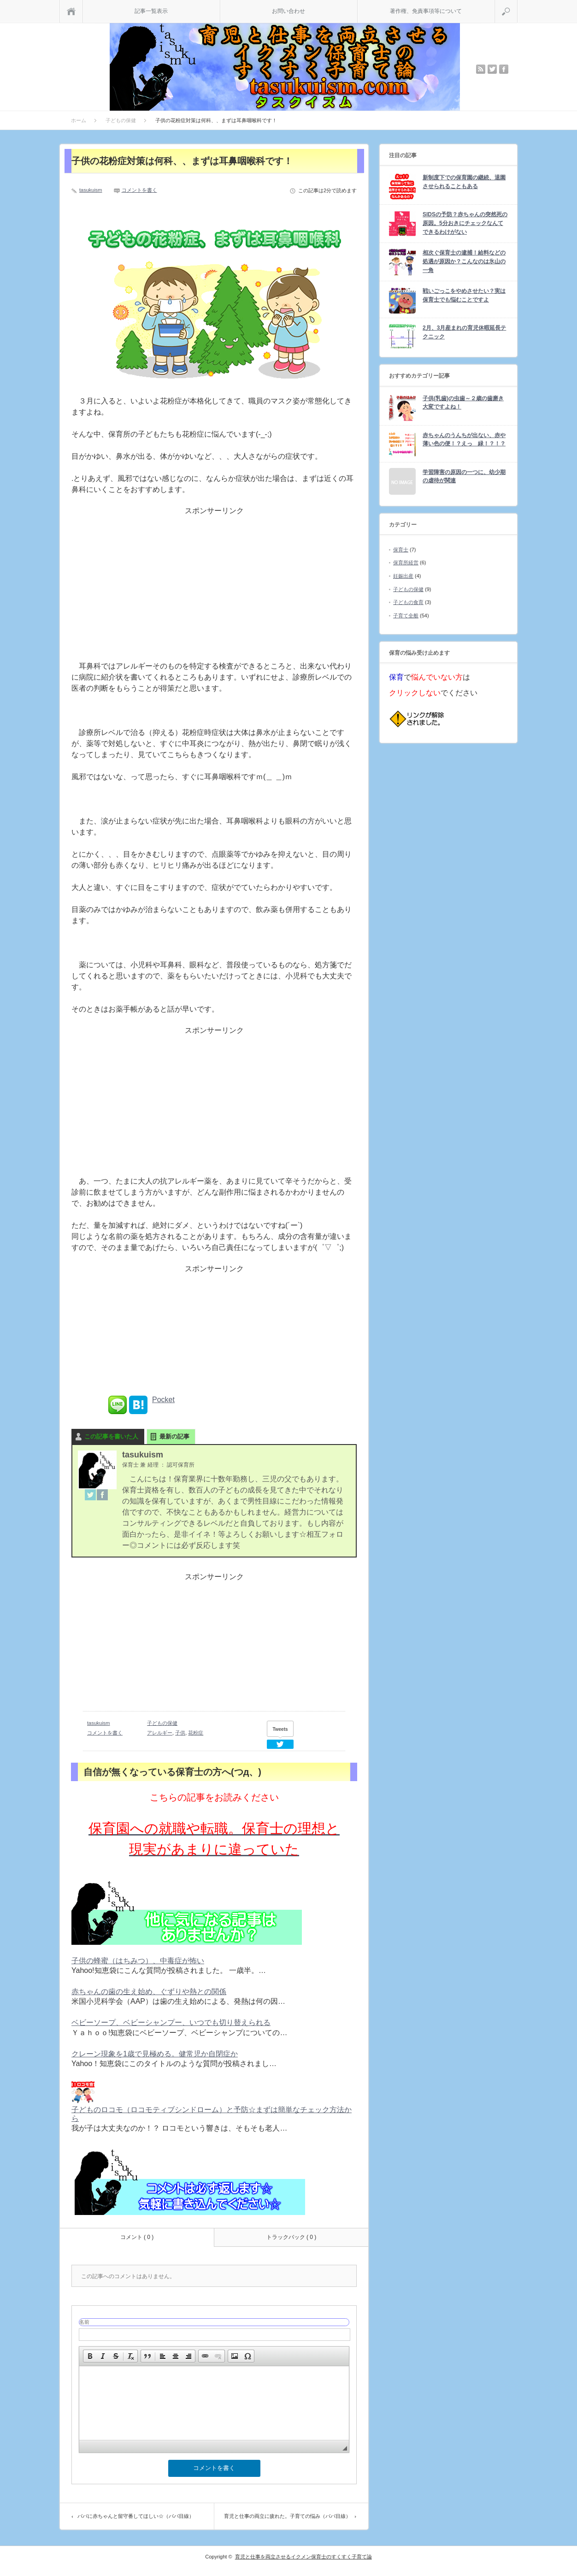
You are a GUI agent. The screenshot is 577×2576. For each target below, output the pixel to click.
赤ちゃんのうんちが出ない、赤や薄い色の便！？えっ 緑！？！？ (464, 439)
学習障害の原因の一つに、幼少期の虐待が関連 (464, 476)
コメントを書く (139, 190)
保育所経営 (405, 562)
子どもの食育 (408, 602)
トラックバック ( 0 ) (291, 2237)
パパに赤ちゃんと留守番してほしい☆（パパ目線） (135, 2516)
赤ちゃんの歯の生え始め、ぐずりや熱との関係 (148, 1992)
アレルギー (159, 1732)
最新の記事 (174, 1436)
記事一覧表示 (151, 11)
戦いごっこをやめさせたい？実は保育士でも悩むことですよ (464, 295)
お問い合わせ (288, 11)
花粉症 (195, 1732)
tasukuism (90, 190)
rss (480, 69)
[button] (89, 2356)
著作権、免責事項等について (426, 11)
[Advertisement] (214, 591)
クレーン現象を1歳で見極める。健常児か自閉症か (154, 2054)
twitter (492, 69)
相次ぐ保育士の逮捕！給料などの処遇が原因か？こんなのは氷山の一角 (464, 261)
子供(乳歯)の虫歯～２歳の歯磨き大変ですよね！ (463, 402)
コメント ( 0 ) (137, 2237)
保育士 (400, 549)
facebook (503, 69)
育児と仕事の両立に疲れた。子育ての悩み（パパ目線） (287, 2516)
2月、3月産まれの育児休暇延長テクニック (464, 332)
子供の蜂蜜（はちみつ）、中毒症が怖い (137, 1961)
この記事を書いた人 (111, 1436)
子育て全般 (405, 615)
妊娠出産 (403, 576)
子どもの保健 (162, 1723)
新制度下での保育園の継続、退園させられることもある (464, 181)
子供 (180, 1732)
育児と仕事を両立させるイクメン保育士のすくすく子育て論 (303, 2556)
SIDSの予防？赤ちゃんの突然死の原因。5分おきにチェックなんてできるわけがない (465, 223)
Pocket (163, 1399)
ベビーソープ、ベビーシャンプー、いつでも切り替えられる (171, 2022)
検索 (517, 4)
